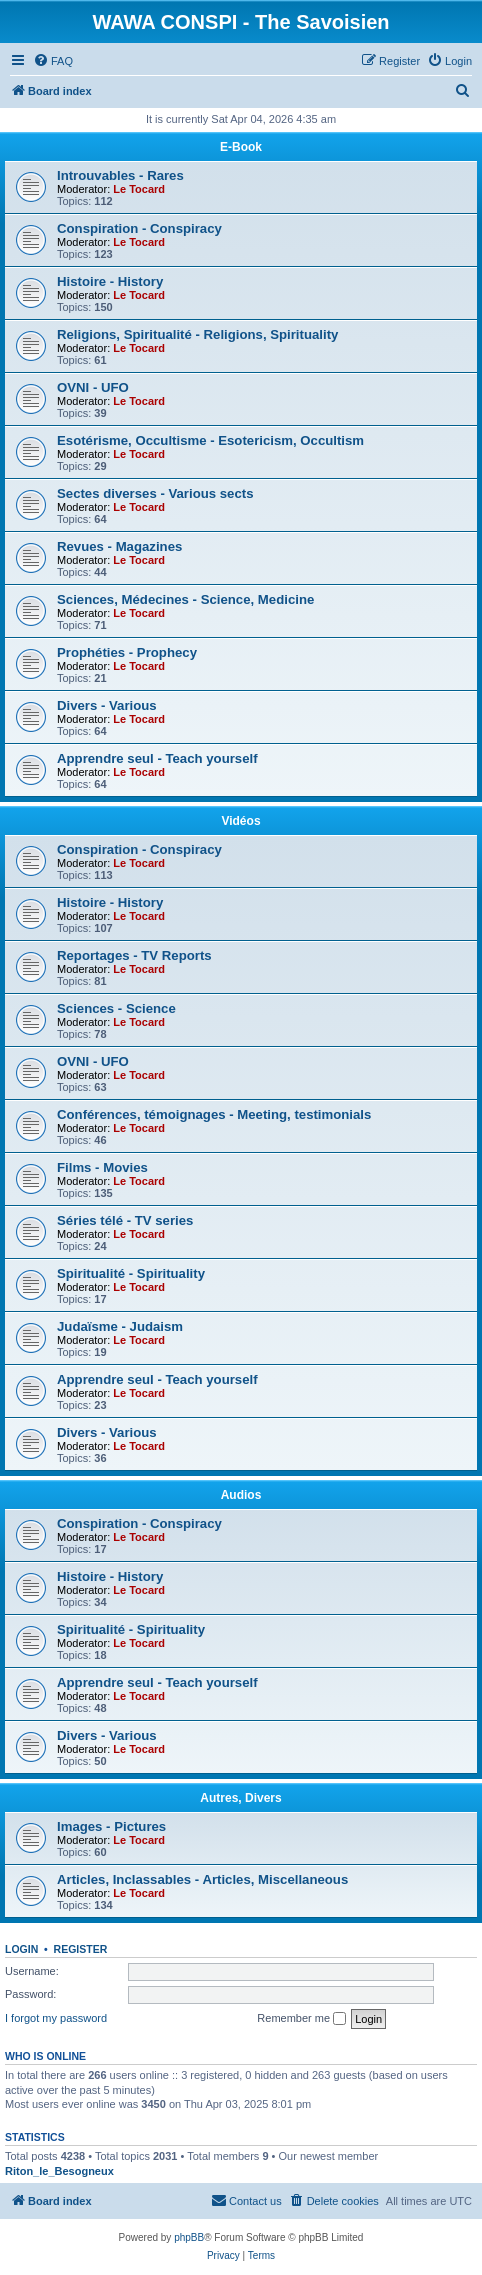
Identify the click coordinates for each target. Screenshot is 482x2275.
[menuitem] (53, 61)
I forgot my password (56, 2018)
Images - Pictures (111, 1826)
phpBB (189, 2237)
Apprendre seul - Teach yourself (157, 758)
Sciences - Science (116, 1008)
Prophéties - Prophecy (127, 652)
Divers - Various (107, 705)
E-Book (241, 147)
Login (21, 1949)
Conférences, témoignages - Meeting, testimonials (214, 1114)
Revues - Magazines (119, 546)
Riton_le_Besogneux (59, 2171)
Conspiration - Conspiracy (139, 228)
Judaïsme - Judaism (120, 1326)
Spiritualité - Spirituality (131, 1273)
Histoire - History (110, 281)
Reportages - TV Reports (134, 955)
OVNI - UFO (93, 387)
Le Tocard (139, 189)
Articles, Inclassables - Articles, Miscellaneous (202, 1879)
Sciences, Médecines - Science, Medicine (185, 599)
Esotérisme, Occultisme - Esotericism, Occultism (210, 440)
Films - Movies (102, 1167)
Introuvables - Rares (120, 175)
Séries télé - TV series (125, 1220)
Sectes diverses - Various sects (155, 493)
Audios (241, 1495)
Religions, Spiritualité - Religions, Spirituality (197, 334)
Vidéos (240, 821)
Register (81, 1949)
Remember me (301, 2019)
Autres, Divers (240, 1798)
